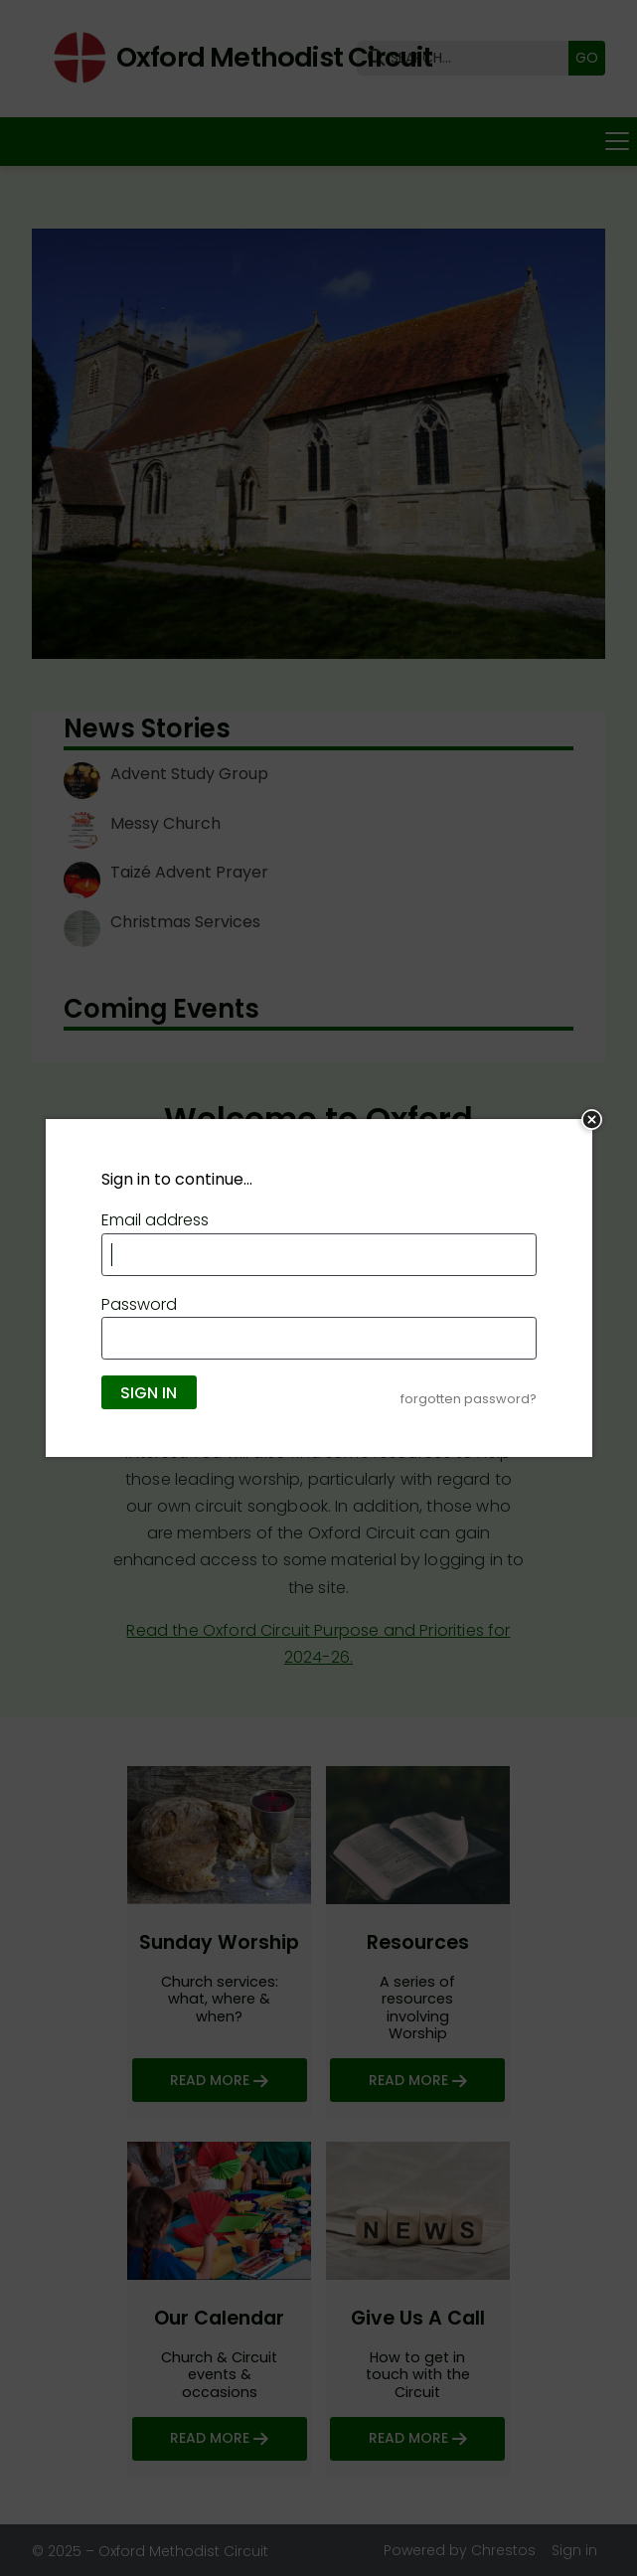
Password (139, 1304)
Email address (155, 1219)
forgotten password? (468, 1398)
